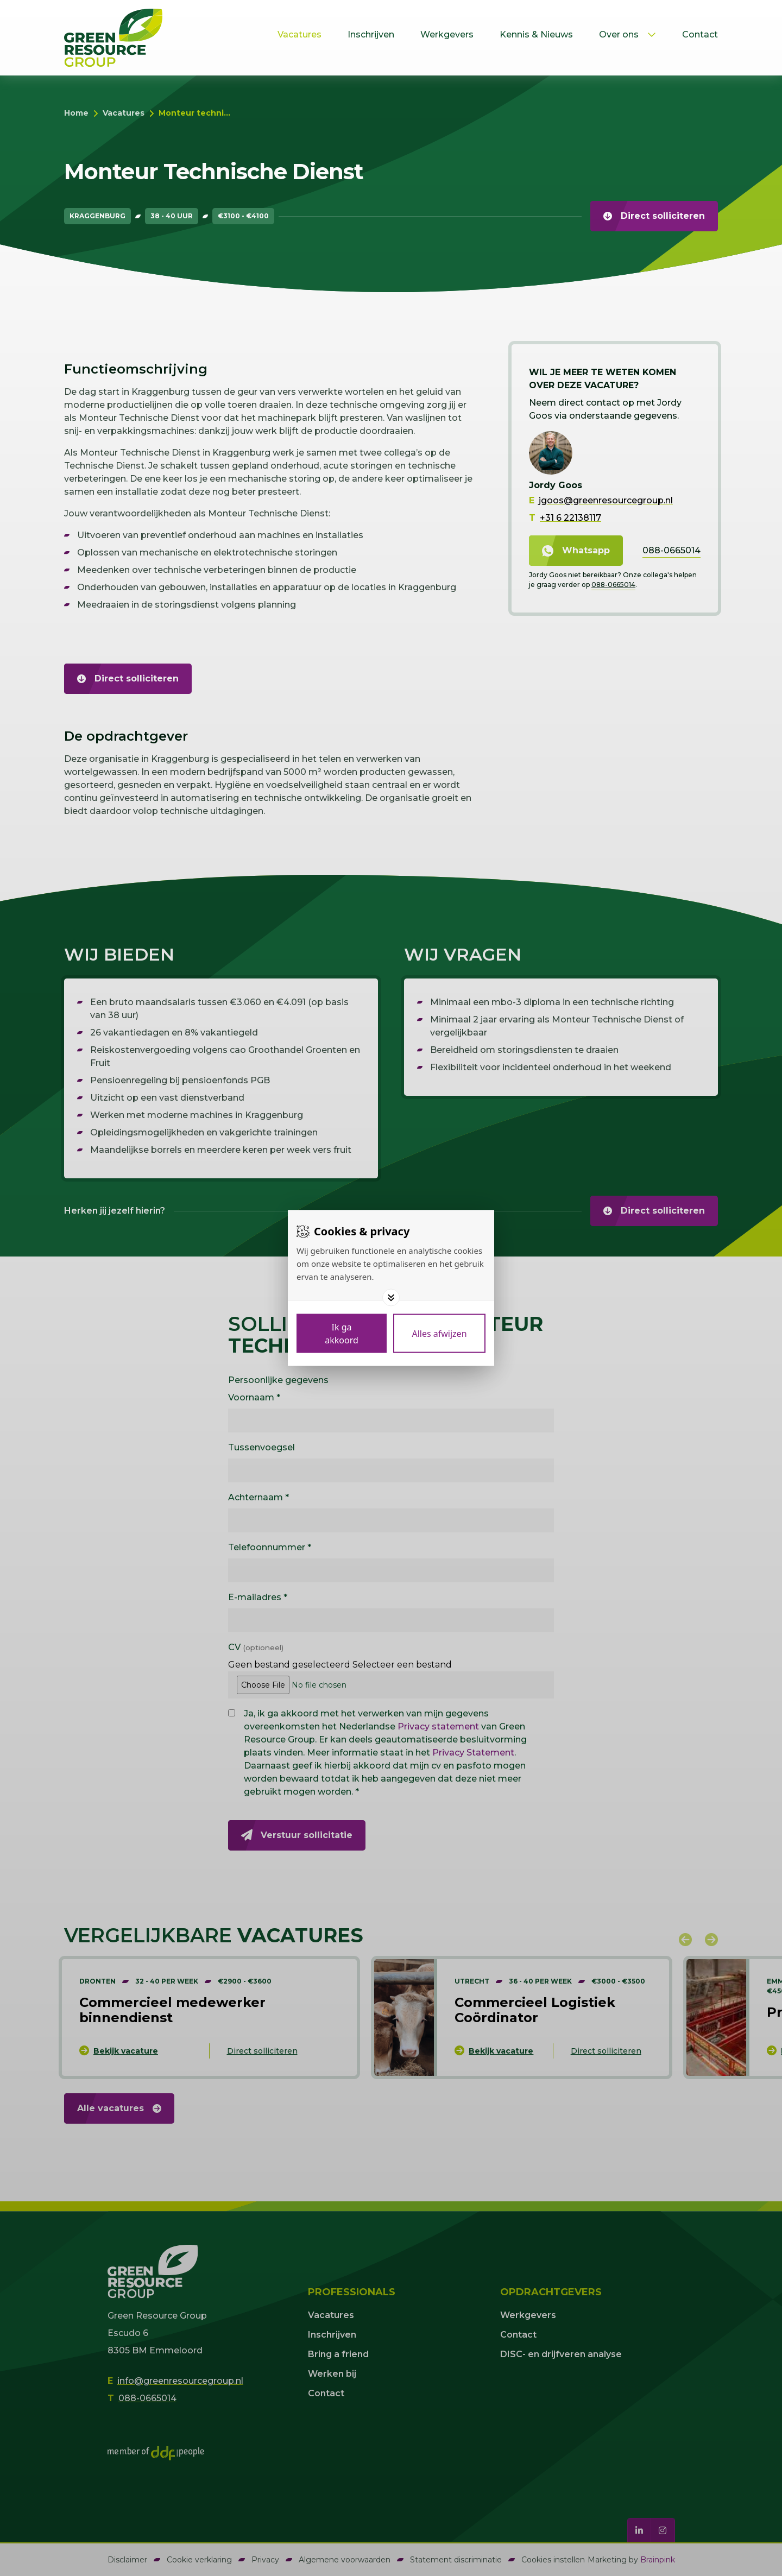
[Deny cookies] (439, 1333)
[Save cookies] (342, 1333)
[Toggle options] (391, 1297)
